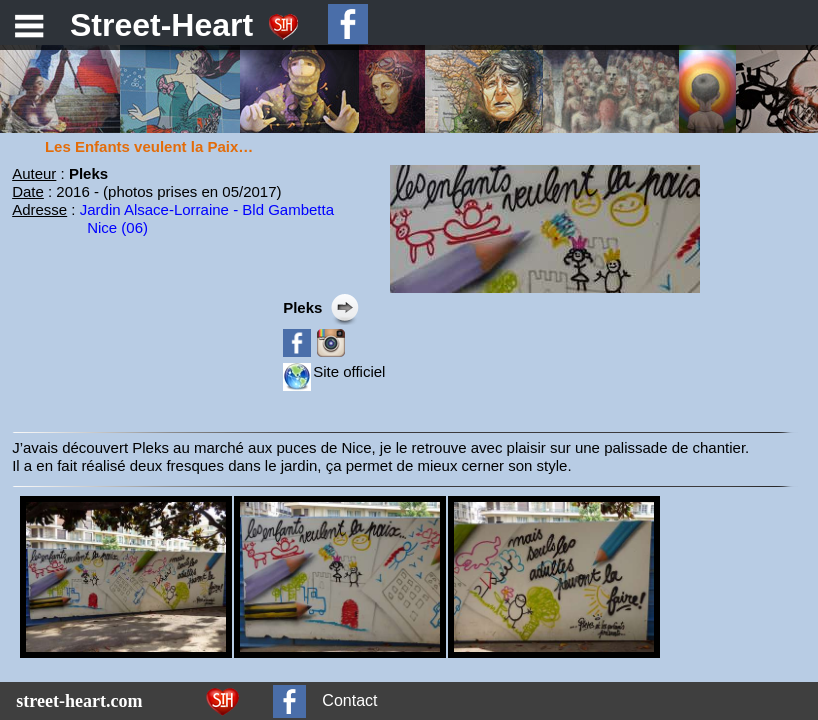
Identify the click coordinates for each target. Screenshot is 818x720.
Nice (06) (117, 227)
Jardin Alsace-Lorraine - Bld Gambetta (207, 209)
